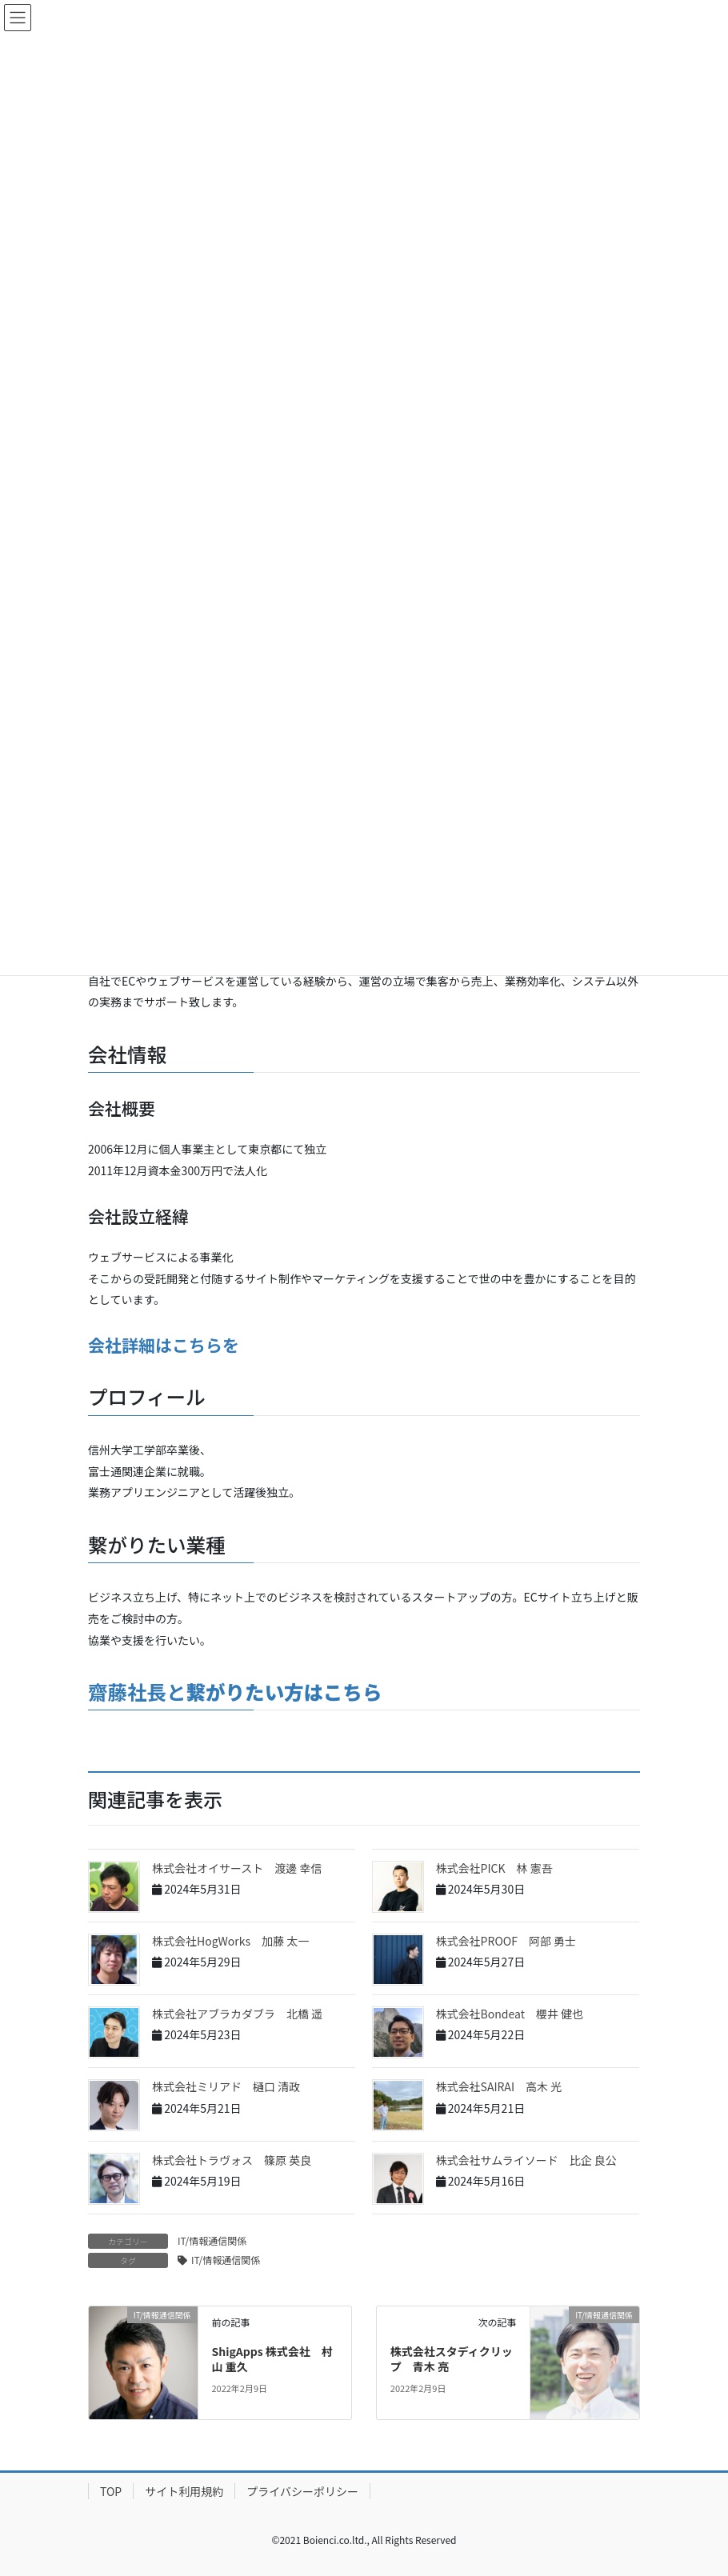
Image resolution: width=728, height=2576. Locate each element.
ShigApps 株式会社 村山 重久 (271, 2359)
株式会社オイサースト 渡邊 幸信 (237, 1868)
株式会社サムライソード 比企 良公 (526, 2160)
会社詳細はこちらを (163, 1345)
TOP (111, 2491)
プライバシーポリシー (302, 2491)
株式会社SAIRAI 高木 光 (499, 2086)
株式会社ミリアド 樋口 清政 (226, 2086)
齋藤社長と (235, 1692)
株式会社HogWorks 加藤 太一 (230, 1941)
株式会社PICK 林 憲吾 (494, 1868)
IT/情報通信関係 (212, 2240)
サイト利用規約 (184, 2491)
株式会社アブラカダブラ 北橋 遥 (237, 2014)
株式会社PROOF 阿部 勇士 (506, 1941)
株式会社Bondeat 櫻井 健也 (509, 2014)
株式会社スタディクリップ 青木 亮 (451, 2359)
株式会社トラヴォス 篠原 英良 (231, 2160)
